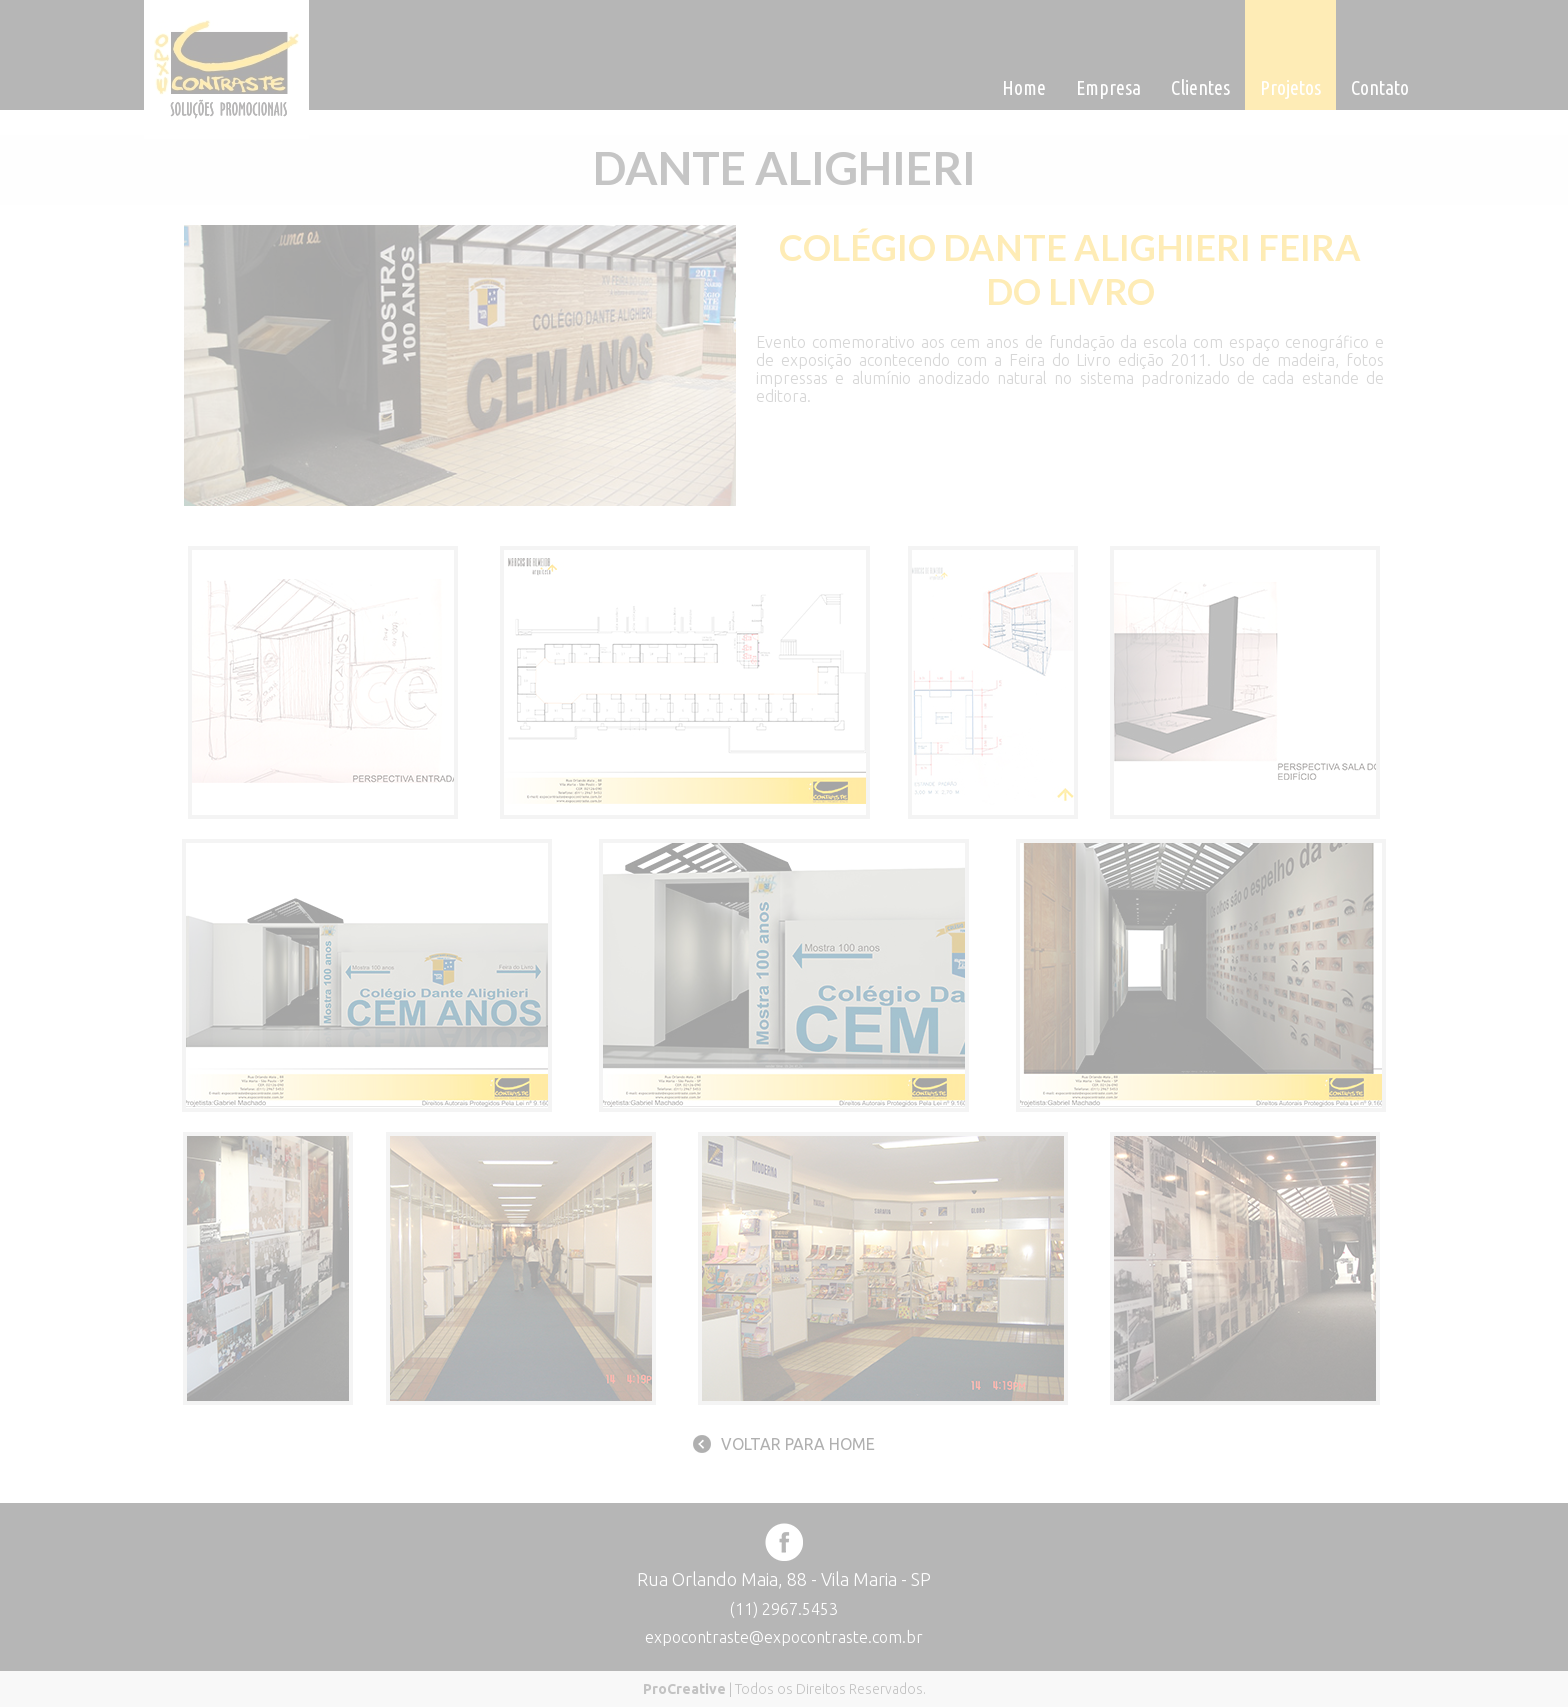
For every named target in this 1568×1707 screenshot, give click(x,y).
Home (1024, 87)
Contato (1380, 87)
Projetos (1290, 87)
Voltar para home (798, 1444)
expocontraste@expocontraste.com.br (784, 1637)
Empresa (1108, 87)
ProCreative (684, 1689)
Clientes (1200, 87)
